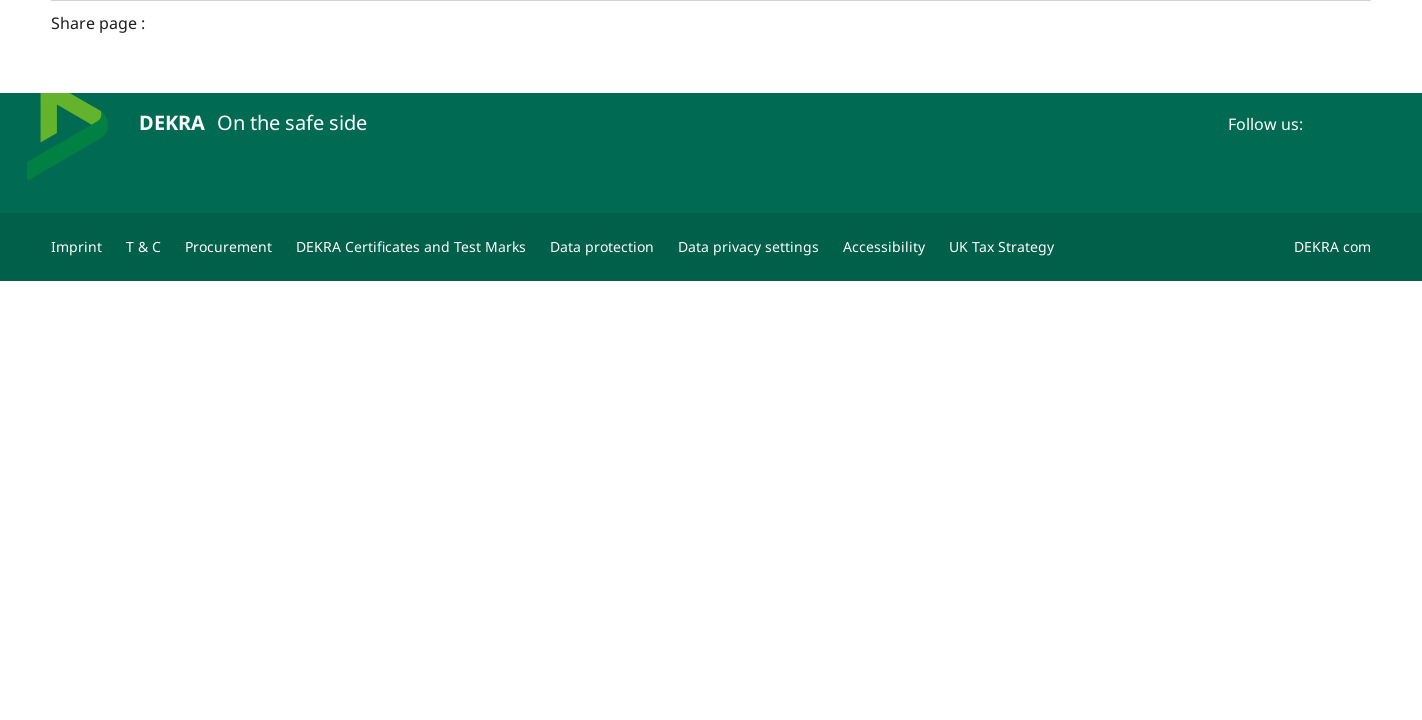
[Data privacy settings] (748, 247)
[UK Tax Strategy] (1001, 247)
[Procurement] (228, 247)
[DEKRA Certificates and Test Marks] (411, 247)
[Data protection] (602, 247)
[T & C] (143, 247)
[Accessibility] (884, 247)
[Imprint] (76, 247)
